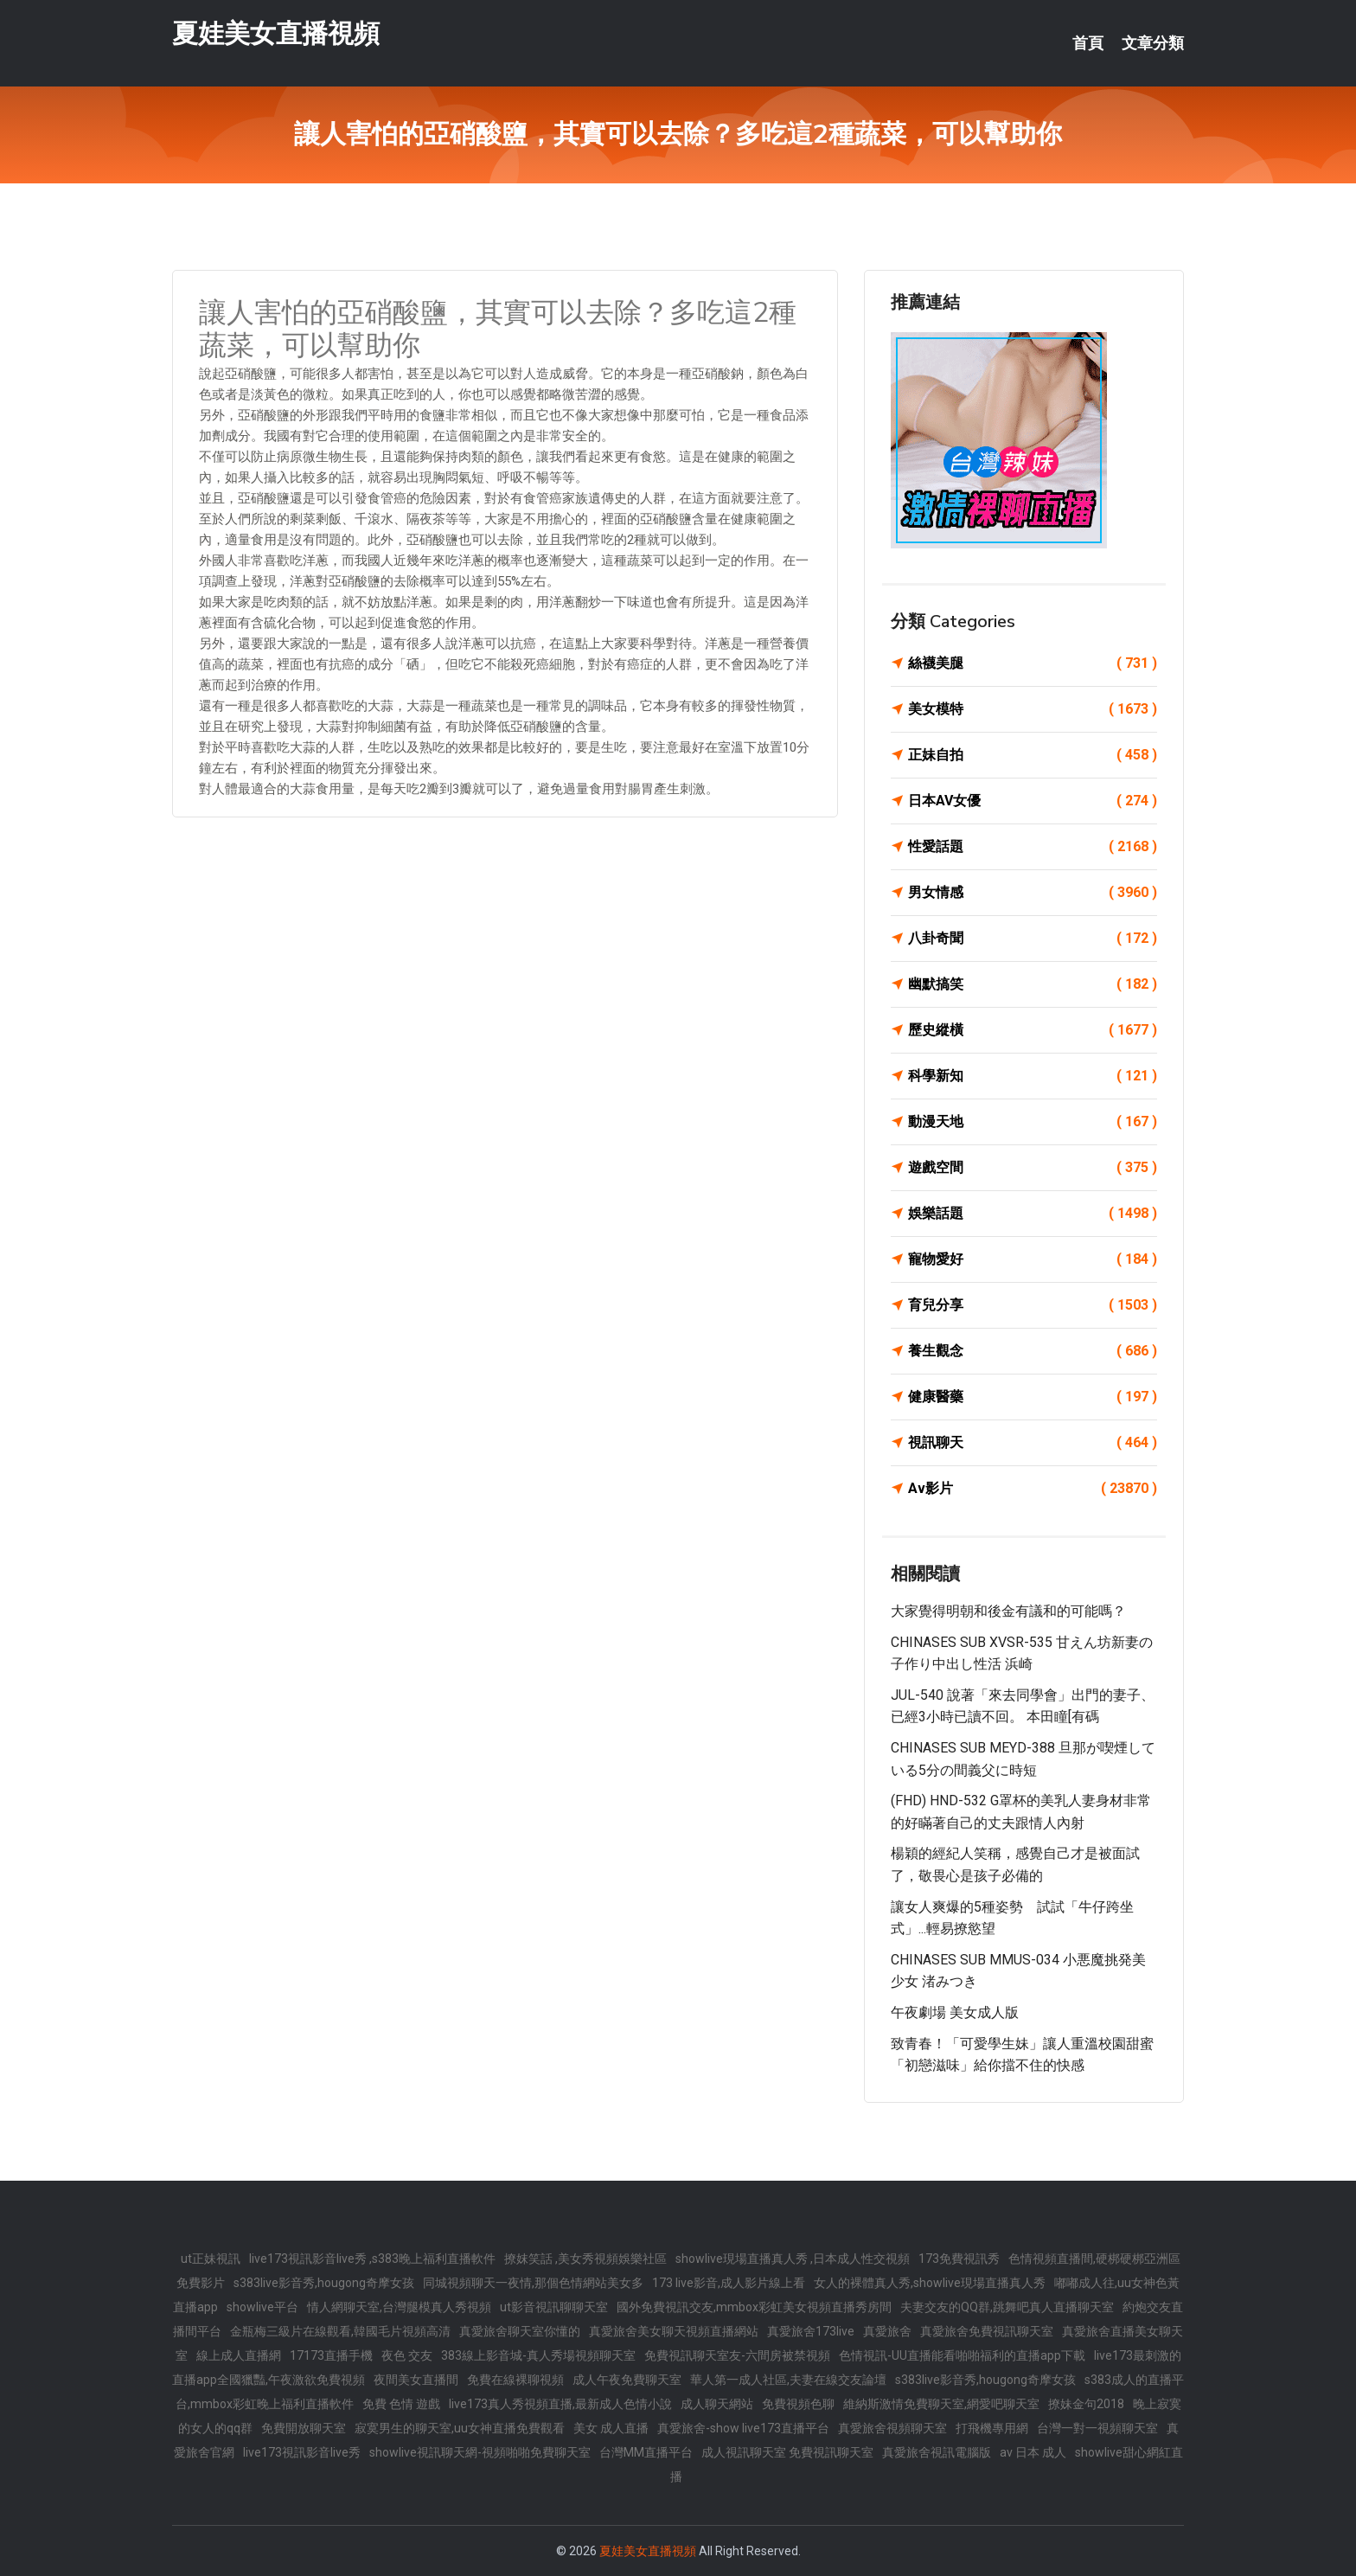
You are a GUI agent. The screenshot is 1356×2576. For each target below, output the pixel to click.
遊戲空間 (1032, 1168)
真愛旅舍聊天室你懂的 (519, 2331)
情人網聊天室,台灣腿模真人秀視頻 (399, 2307)
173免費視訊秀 (959, 2258)
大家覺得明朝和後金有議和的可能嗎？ (1008, 1611)
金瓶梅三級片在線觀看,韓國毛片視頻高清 (340, 2331)
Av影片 (1032, 1489)
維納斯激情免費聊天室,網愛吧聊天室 (941, 2404)
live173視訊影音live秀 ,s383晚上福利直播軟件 (372, 2258)
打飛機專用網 (992, 2428)
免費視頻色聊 (798, 2404)
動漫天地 (1032, 1122)
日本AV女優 (1032, 801)
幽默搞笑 (1032, 984)
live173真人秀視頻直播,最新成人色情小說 (560, 2404)
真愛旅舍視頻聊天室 (892, 2428)
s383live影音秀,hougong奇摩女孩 (323, 2283)
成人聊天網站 (717, 2404)
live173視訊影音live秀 (302, 2452)
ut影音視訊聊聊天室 (554, 2307)
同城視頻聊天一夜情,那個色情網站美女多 (533, 2283)
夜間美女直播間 (416, 2380)
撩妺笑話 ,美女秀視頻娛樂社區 (585, 2258)
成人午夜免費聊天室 (626, 2380)
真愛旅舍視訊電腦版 (936, 2452)
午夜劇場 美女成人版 (955, 2012)
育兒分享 (1032, 1305)
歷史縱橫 (1032, 1030)
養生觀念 (1032, 1351)
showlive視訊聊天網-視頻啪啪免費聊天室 (480, 2452)
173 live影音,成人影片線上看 (728, 2283)
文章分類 (1153, 43)
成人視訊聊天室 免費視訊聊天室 (787, 2452)
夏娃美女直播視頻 (276, 33)
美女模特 (1032, 709)
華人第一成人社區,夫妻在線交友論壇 (788, 2380)
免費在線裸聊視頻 (515, 2380)
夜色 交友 (406, 2355)
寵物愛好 (1032, 1259)
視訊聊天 (1032, 1443)
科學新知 (1032, 1076)
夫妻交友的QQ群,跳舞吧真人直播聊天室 (1007, 2307)
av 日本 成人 (1033, 2452)
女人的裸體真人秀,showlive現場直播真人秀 (930, 2283)
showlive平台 (262, 2307)
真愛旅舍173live (810, 2331)
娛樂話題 (1032, 1213)
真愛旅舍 (887, 2331)
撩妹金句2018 (1086, 2404)
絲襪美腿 (1032, 663)
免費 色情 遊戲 (401, 2404)
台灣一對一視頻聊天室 (1097, 2428)
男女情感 (1032, 893)
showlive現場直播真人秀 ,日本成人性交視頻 (792, 2258)
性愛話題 (1032, 847)
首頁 (1087, 43)
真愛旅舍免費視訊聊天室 (986, 2331)
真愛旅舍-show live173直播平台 (743, 2428)
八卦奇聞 (1032, 938)
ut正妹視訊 (210, 2258)
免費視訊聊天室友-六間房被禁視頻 (737, 2355)
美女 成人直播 (611, 2428)
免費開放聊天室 (303, 2428)
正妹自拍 (1032, 755)
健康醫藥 (1032, 1397)
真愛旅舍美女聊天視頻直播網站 (673, 2331)
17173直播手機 (331, 2355)
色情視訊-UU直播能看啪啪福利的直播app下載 (962, 2355)
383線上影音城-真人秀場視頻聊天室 (538, 2355)
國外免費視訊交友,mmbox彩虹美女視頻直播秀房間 (754, 2307)
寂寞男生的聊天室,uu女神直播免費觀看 (460, 2428)
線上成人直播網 (238, 2355)
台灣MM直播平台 (646, 2452)
